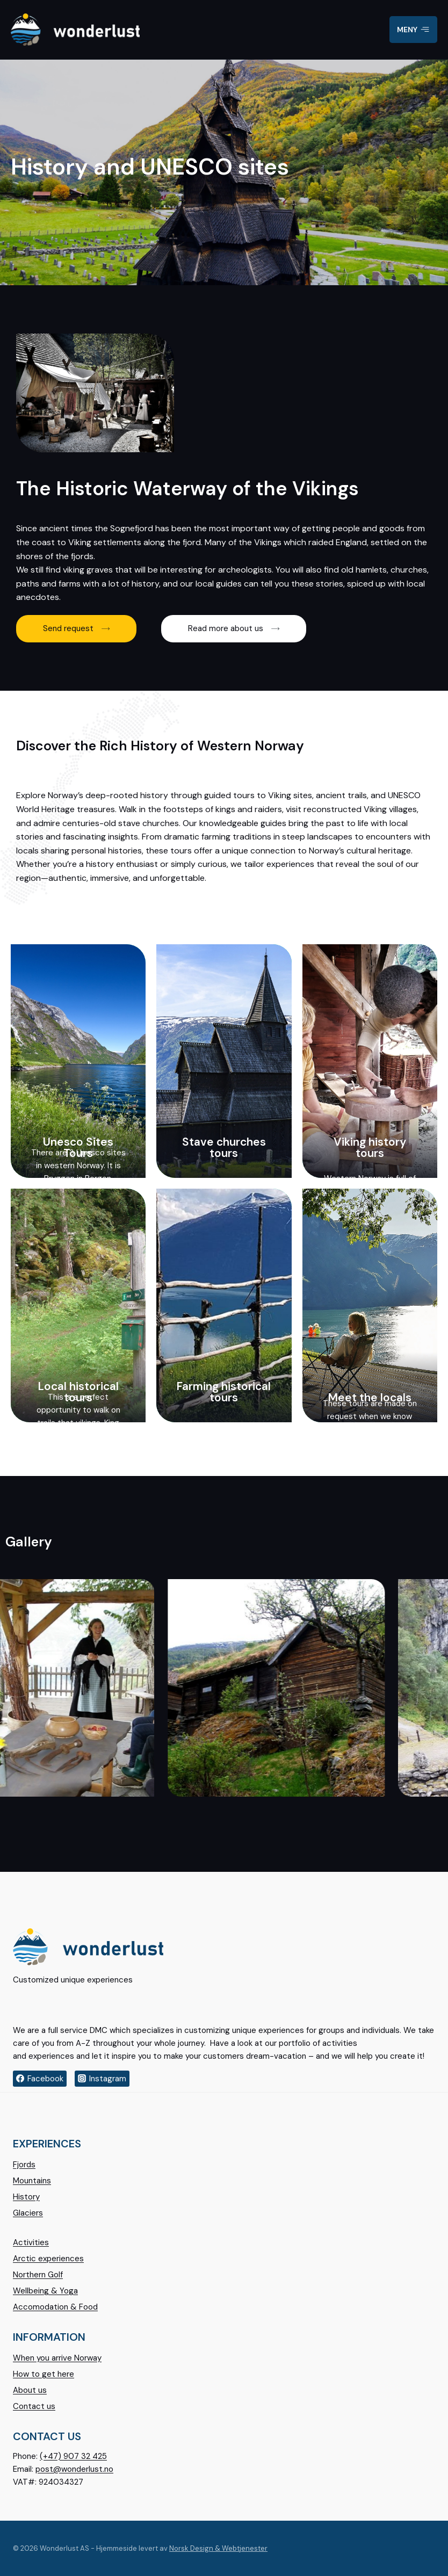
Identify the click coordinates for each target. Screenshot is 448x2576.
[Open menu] (413, 29)
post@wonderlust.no (74, 2469)
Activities (31, 2242)
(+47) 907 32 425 (73, 2456)
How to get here (43, 2374)
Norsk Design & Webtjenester (218, 2548)
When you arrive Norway (57, 2358)
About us (30, 2390)
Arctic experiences (48, 2258)
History (26, 2196)
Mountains (32, 2180)
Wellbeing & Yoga (45, 2290)
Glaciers (28, 2213)
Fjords (24, 2164)
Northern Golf (38, 2274)
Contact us (34, 2406)
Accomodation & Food (55, 2307)
